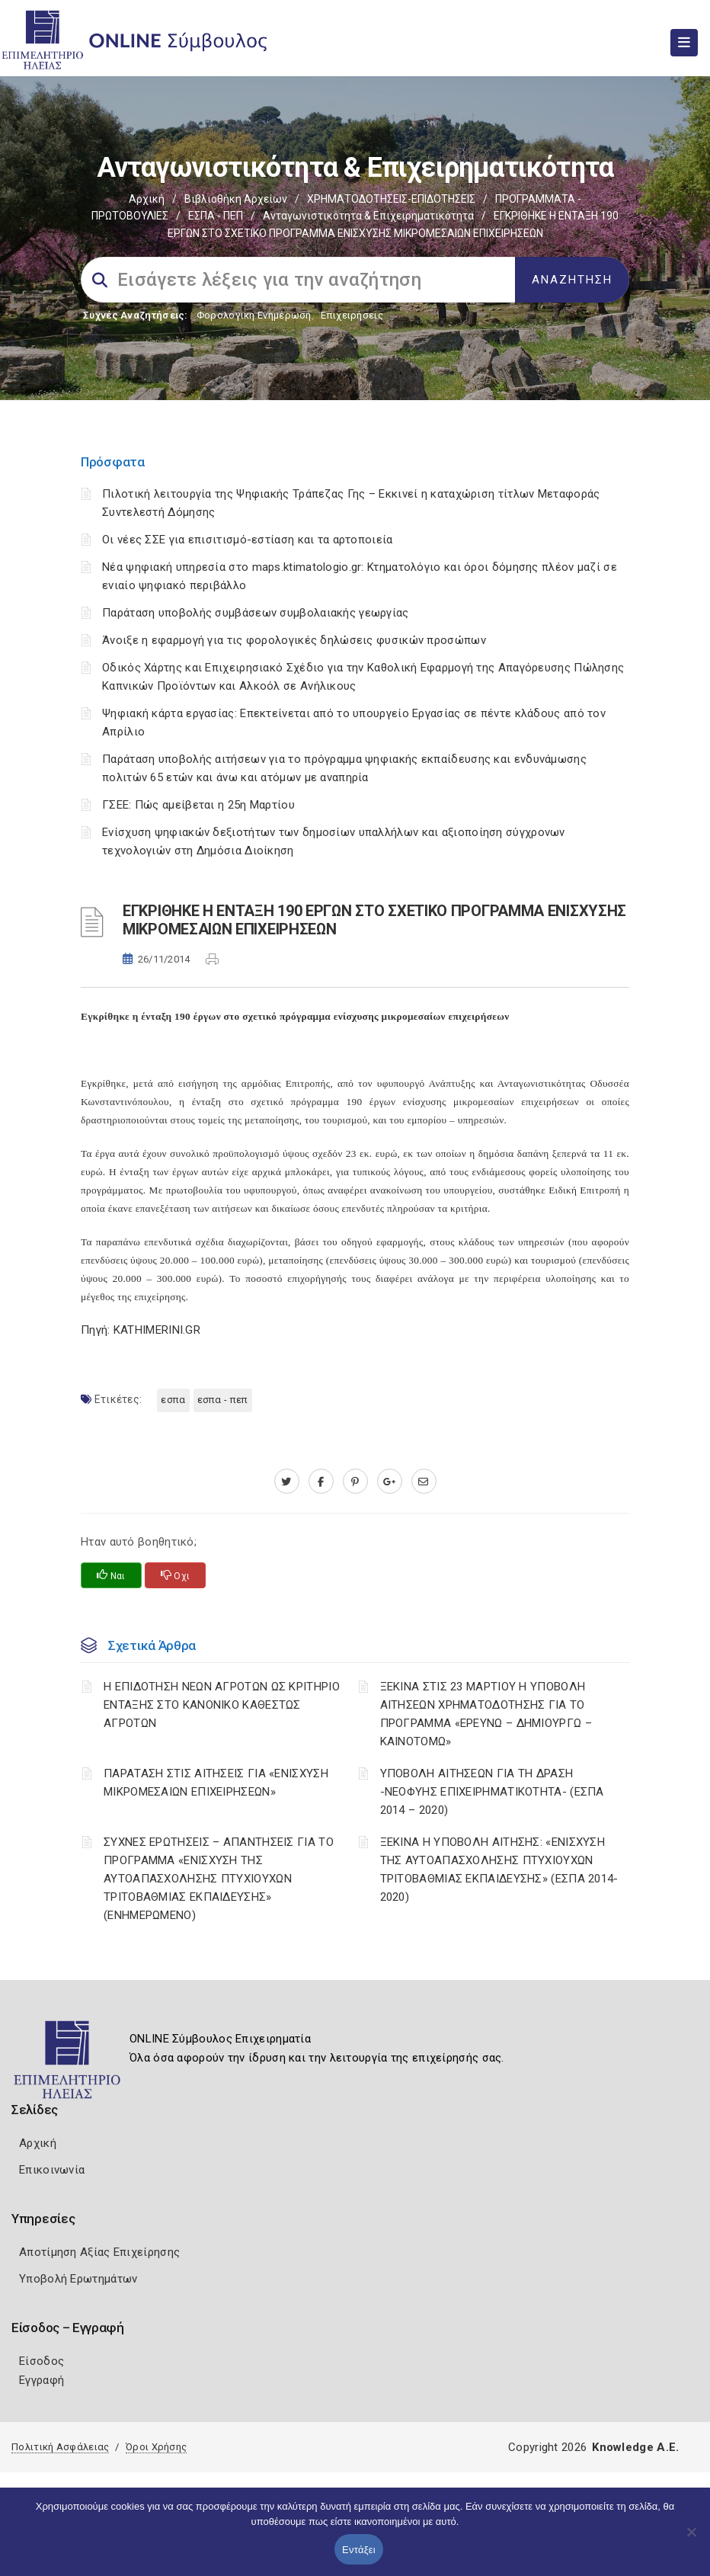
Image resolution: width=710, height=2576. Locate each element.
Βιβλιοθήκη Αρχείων (235, 199)
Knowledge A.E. (635, 2447)
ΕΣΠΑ (173, 1399)
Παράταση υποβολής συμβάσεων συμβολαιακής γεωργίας (255, 613)
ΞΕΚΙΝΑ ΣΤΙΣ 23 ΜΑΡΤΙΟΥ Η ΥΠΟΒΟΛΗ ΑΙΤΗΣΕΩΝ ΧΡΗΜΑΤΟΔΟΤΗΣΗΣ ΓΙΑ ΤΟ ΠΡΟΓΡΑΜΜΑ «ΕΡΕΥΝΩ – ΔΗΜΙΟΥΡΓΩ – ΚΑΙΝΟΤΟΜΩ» (486, 1714)
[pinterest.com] (355, 1481)
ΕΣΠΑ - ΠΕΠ (215, 216)
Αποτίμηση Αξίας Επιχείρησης (99, 2252)
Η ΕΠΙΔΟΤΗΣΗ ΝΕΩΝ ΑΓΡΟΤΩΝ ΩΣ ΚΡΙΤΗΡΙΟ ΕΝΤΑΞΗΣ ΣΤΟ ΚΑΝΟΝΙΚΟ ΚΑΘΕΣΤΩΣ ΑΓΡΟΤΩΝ (222, 1705)
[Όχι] (691, 2539)
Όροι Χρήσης (156, 2447)
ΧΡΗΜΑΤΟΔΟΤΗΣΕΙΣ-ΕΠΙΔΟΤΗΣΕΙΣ (391, 199)
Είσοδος (41, 2361)
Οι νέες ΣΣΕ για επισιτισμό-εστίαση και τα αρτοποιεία (247, 539)
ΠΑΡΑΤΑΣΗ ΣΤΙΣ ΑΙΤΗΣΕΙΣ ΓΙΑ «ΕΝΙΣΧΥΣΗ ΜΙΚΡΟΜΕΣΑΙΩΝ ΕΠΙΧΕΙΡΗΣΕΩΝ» (216, 1783)
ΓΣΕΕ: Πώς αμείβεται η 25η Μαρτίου (198, 805)
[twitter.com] (287, 1481)
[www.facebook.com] (321, 1481)
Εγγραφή (41, 2380)
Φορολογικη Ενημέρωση (254, 315)
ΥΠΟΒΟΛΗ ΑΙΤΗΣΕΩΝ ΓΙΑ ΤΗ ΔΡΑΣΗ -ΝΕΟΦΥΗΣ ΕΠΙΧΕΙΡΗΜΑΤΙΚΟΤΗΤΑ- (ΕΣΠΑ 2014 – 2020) (492, 1792)
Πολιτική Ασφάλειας (60, 2447)
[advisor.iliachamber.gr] (424, 1481)
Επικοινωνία (52, 2170)
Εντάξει (359, 2549)
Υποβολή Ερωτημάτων (78, 2279)
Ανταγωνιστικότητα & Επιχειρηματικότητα (368, 216)
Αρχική (147, 199)
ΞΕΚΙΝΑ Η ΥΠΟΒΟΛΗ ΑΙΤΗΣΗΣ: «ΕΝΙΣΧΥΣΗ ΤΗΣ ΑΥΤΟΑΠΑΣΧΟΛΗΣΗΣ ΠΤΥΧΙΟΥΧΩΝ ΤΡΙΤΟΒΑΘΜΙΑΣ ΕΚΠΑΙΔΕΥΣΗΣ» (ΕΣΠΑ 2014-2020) (499, 1869)
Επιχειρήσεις (352, 315)
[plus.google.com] (390, 1481)
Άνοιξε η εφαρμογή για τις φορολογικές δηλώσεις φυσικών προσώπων (294, 640)
